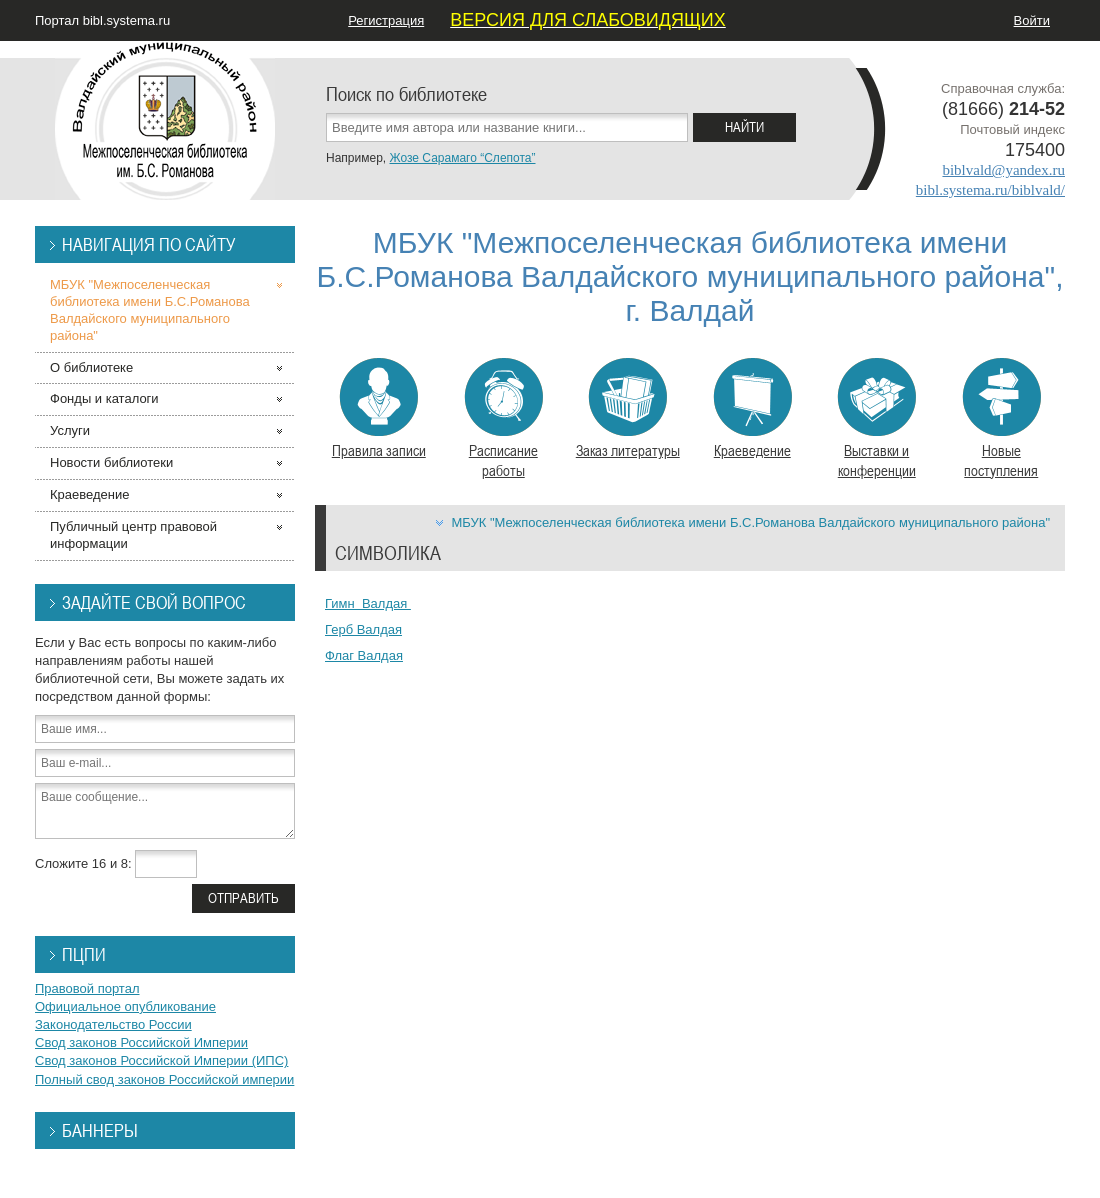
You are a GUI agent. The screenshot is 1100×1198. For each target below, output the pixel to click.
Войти (1032, 20)
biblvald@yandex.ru (1003, 170)
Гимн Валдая (368, 603)
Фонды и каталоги (104, 398)
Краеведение (752, 409)
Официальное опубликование (125, 1006)
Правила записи (379, 409)
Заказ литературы (628, 409)
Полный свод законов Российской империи (164, 1079)
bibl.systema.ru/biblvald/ (990, 190)
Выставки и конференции (876, 419)
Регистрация (386, 20)
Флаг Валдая (364, 655)
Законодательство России (113, 1024)
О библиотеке (91, 367)
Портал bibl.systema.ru (102, 20)
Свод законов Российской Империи (141, 1042)
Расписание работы (503, 419)
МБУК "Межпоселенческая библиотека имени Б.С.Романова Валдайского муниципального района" (750, 522)
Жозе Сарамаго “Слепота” (462, 158)
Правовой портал (87, 988)
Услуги (70, 430)
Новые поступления (1001, 419)
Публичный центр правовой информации (133, 535)
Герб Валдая (363, 629)
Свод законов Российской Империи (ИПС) (161, 1060)
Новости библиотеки (111, 462)
